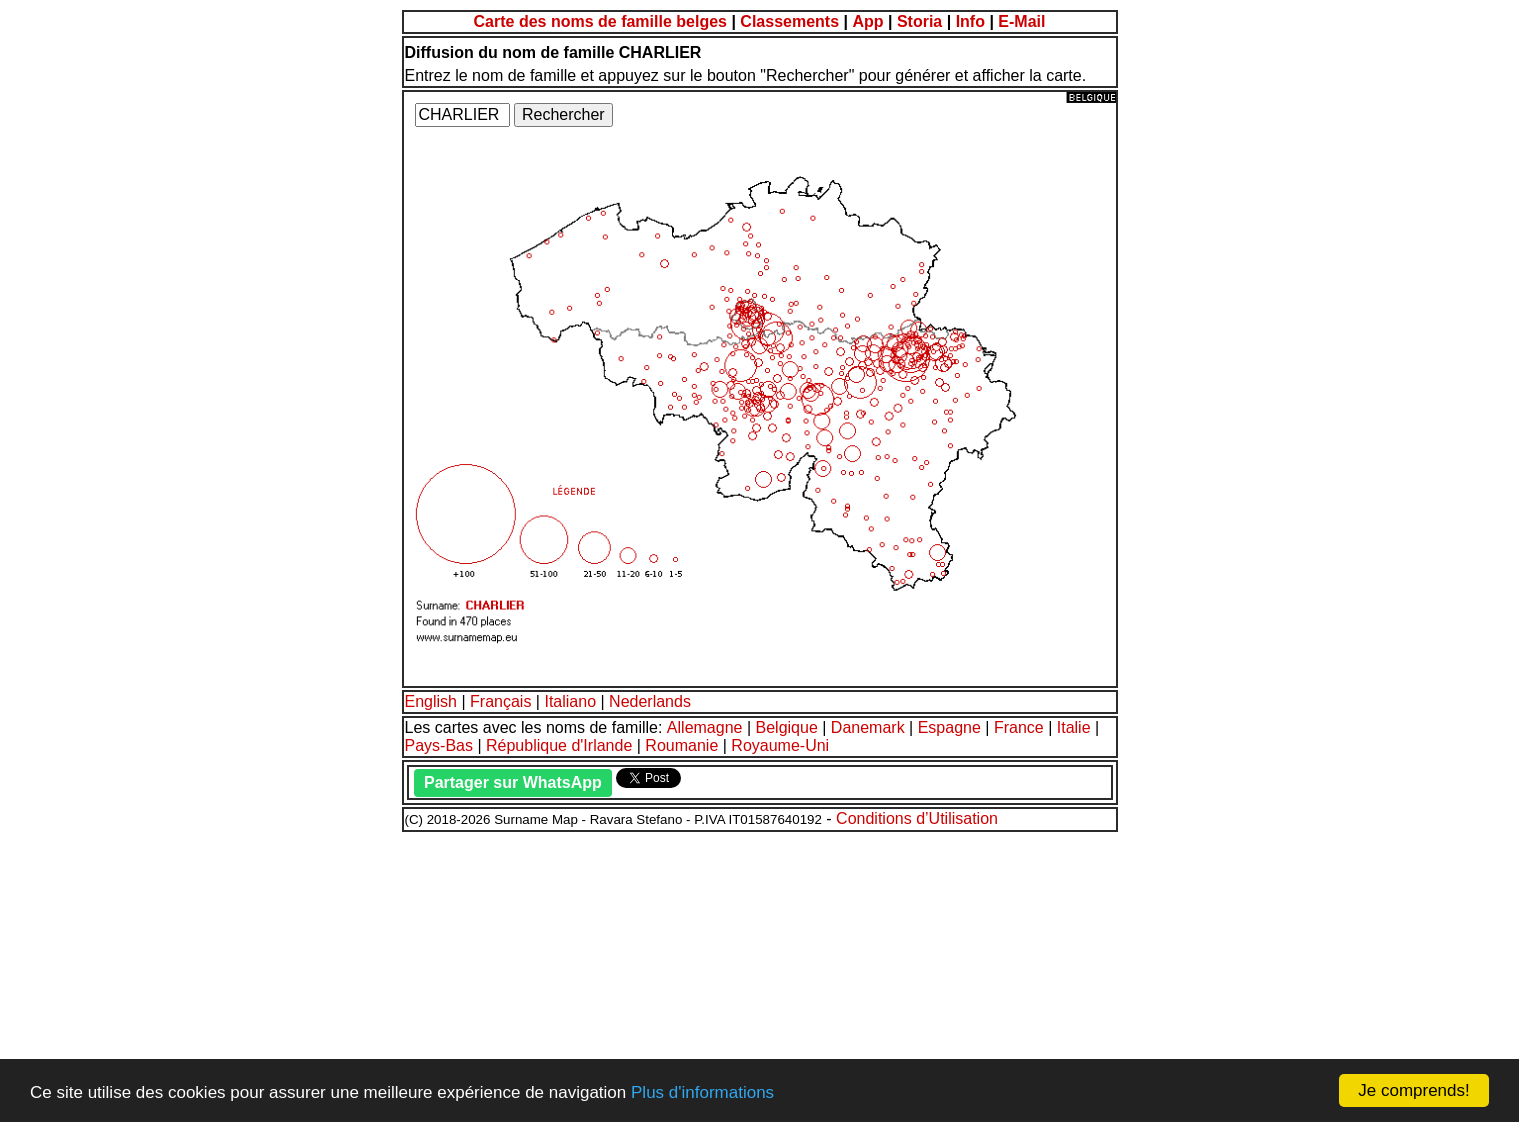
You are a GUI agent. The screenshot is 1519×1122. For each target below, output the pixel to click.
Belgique (787, 727)
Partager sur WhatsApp (513, 782)
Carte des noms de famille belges (600, 21)
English (431, 701)
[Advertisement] (608, 974)
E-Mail (1021, 21)
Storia (919, 21)
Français (500, 701)
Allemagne (705, 727)
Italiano (570, 701)
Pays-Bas (439, 745)
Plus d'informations (702, 1092)
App (867, 21)
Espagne (949, 727)
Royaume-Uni (780, 745)
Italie (1074, 727)
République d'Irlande (559, 745)
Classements (789, 21)
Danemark (868, 727)
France (1019, 727)
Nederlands (650, 701)
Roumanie (681, 745)
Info (970, 21)
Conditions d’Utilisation (917, 818)
